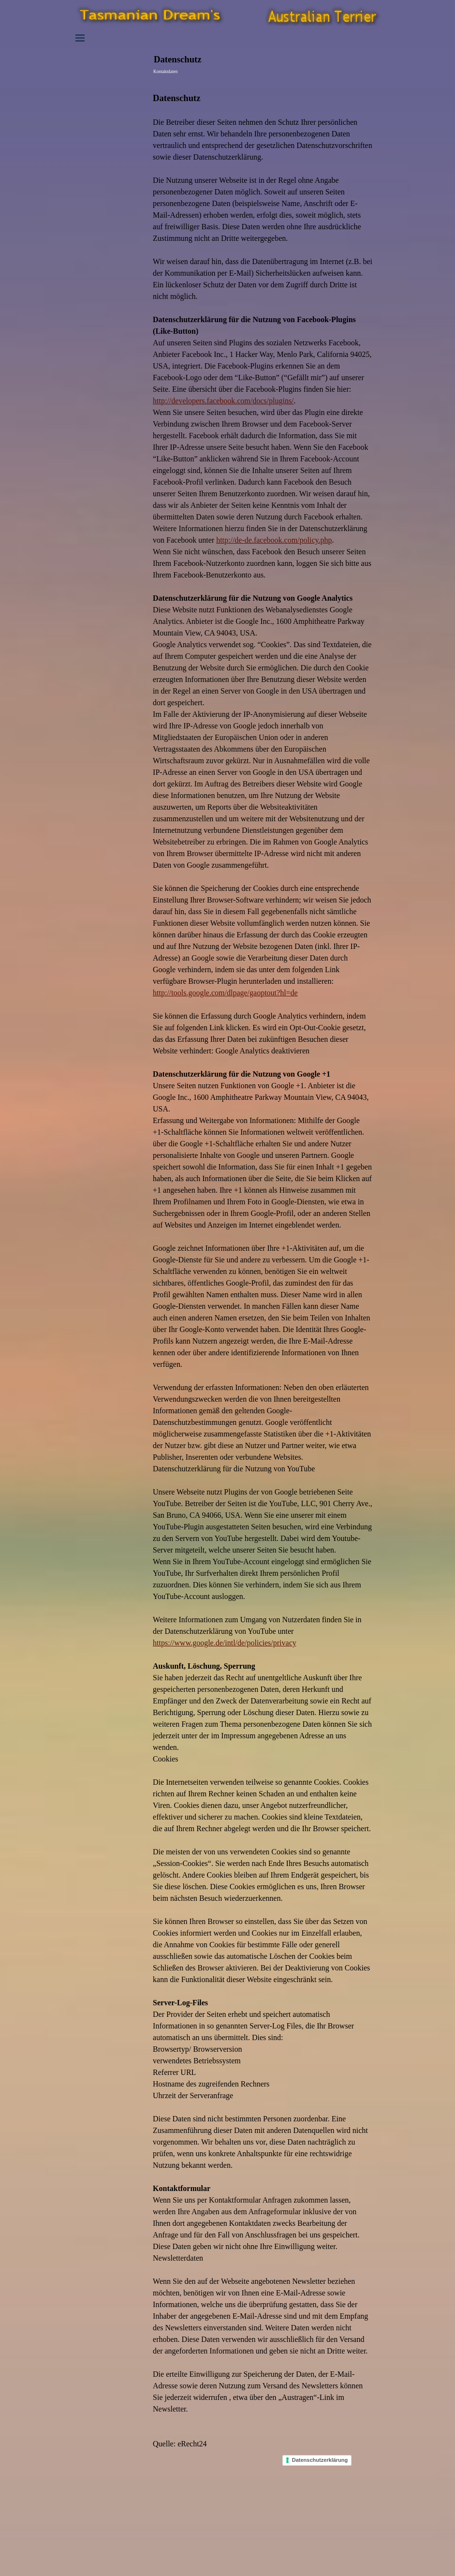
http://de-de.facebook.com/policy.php (274, 540)
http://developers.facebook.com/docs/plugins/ (223, 401)
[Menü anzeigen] (80, 37)
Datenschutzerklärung (320, 2460)
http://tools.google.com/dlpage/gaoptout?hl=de (225, 993)
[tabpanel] (262, 1264)
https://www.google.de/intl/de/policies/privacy (224, 1643)
